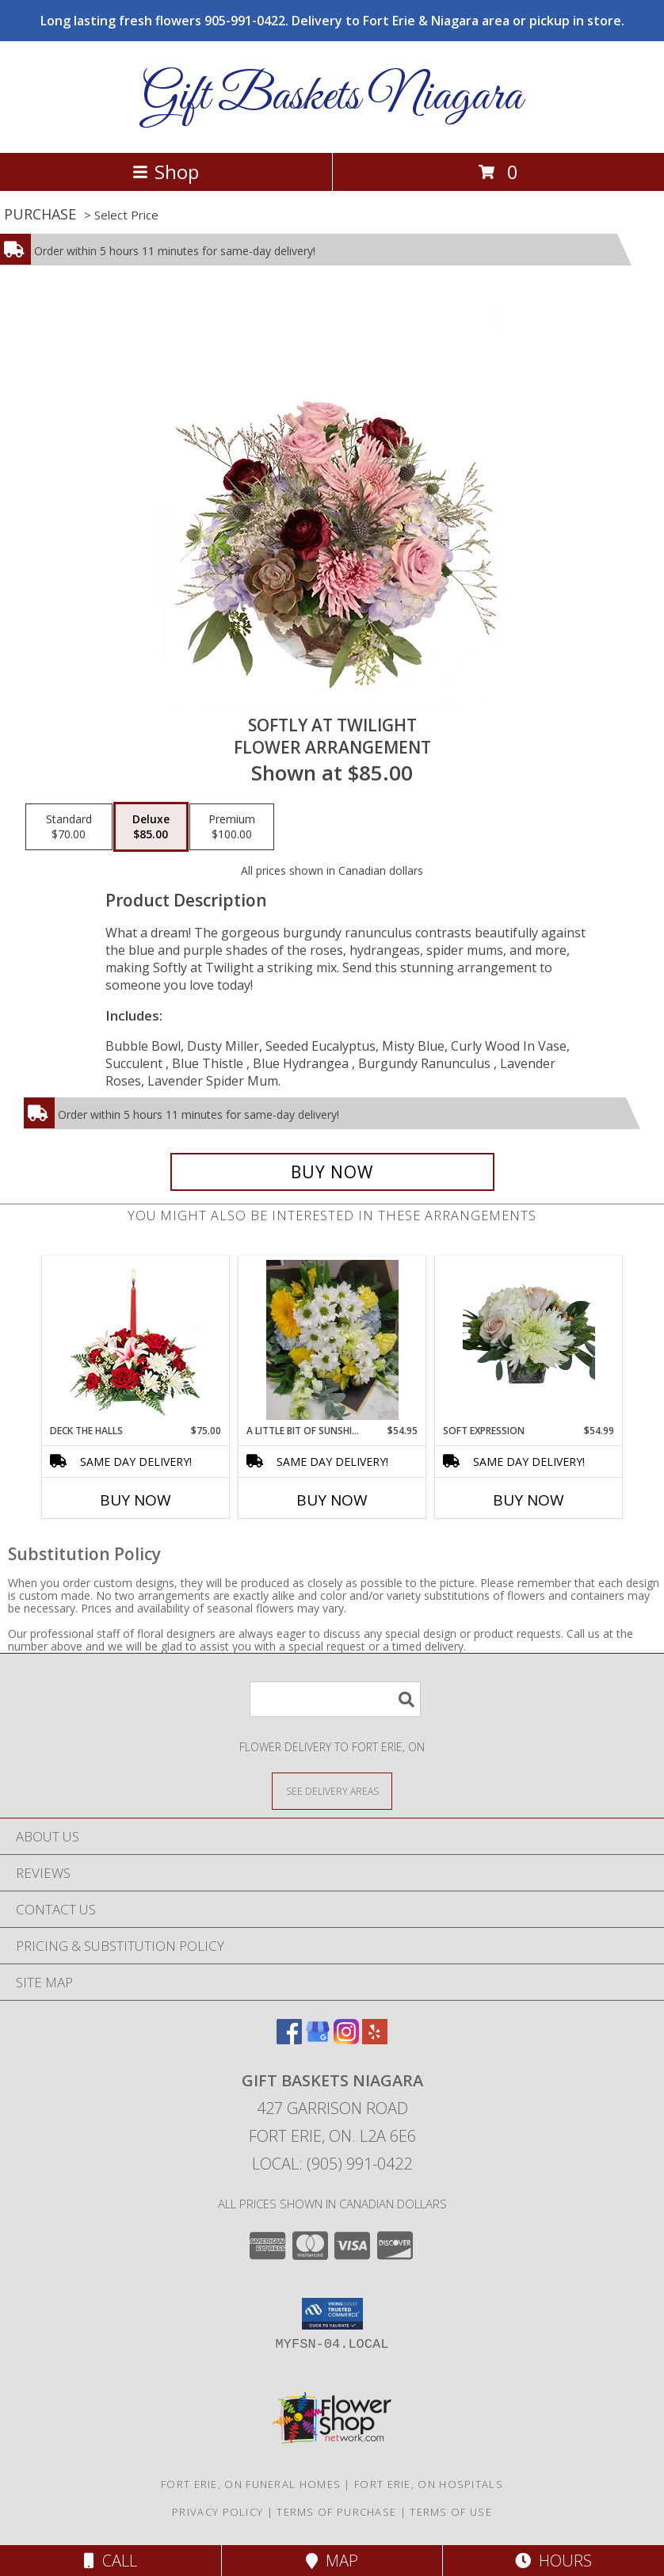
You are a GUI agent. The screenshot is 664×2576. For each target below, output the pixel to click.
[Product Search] (335, 1699)
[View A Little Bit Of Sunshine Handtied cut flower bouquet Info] (332, 1340)
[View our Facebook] (289, 2039)
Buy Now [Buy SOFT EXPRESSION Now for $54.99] (528, 1500)
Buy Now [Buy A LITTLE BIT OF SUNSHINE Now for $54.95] (332, 1500)
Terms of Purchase (336, 2512)
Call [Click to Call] (110, 2560)
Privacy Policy (217, 2512)
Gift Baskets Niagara (332, 97)
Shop (165, 171)
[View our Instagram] (346, 2039)
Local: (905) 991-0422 (332, 2163)
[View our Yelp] (374, 2039)
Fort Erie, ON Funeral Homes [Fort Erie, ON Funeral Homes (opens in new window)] (251, 2484)
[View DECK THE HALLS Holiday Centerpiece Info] (136, 1340)
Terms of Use (451, 2512)
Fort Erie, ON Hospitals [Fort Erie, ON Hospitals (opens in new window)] (428, 2484)
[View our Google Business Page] (317, 2039)
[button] (332, 2314)
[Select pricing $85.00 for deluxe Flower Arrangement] (151, 827)
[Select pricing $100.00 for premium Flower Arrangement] (231, 827)
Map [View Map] (332, 2560)
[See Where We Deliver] (332, 1790)
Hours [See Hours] (553, 2560)
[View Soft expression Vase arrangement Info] (529, 1340)
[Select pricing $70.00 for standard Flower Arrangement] (69, 827)
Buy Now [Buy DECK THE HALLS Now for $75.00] (135, 1500)
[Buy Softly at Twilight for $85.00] (332, 1172)
